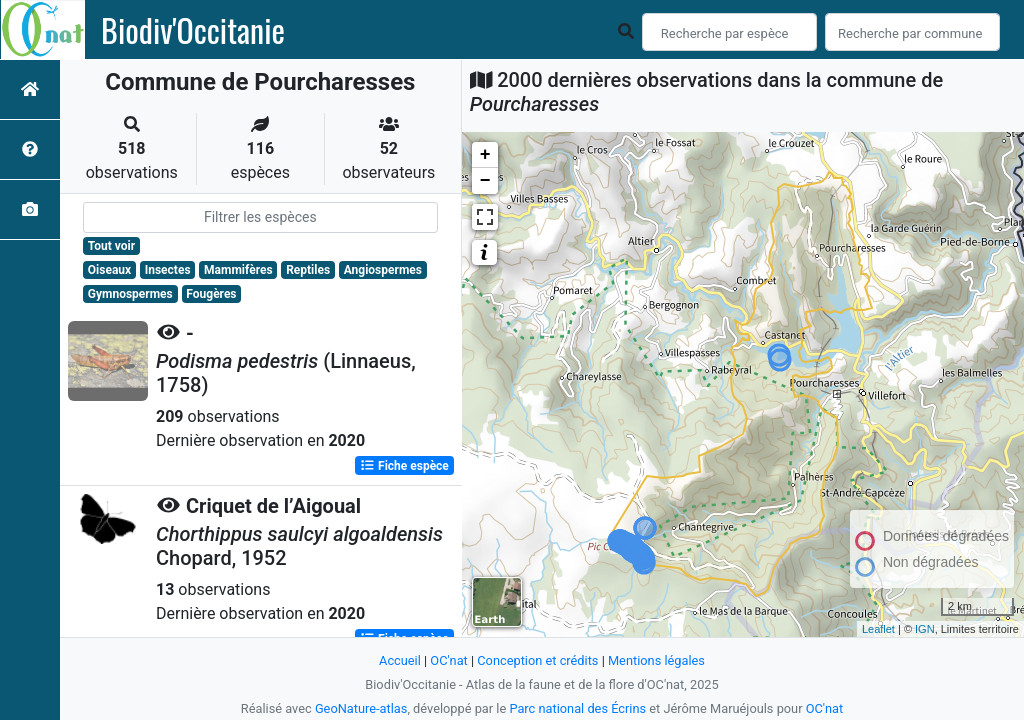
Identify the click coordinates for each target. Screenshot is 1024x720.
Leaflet (878, 629)
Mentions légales (656, 660)
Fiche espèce (404, 466)
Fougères (211, 294)
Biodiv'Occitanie (193, 30)
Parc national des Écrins (577, 708)
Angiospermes (383, 270)
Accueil (400, 660)
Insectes (168, 270)
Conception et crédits (537, 660)
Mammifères (238, 270)
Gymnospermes (130, 294)
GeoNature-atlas (361, 708)
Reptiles (308, 270)
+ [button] (485, 155)
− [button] (485, 181)
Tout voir (111, 246)
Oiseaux (109, 270)
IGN (925, 629)
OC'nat (448, 660)
